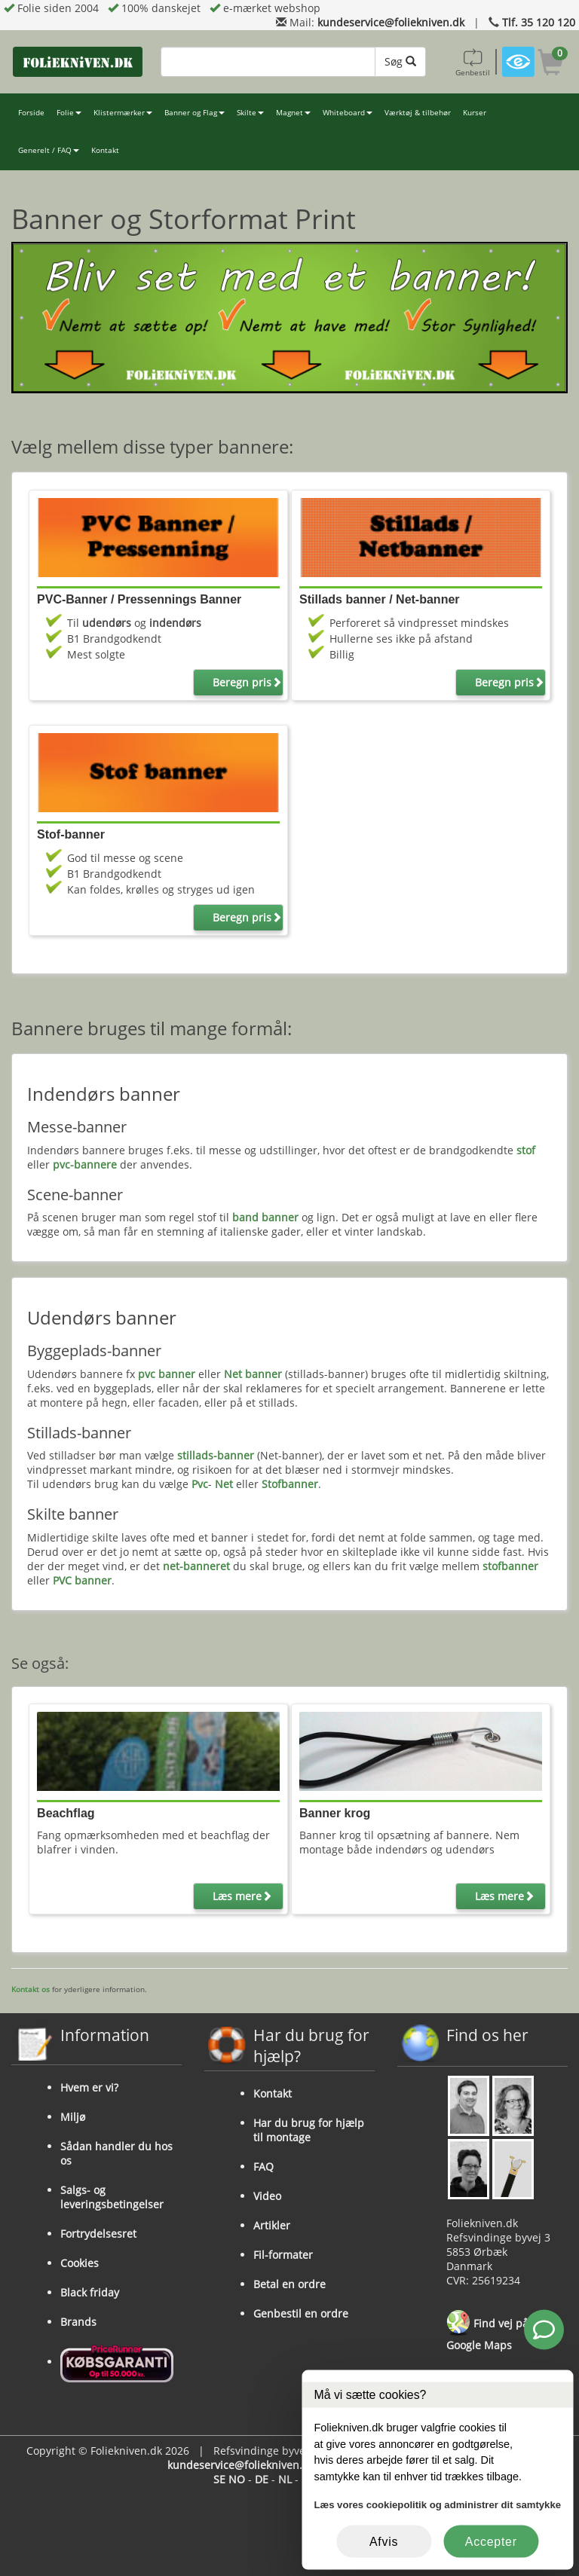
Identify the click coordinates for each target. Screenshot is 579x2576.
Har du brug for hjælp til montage (308, 2130)
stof (525, 1150)
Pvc (199, 1484)
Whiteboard (347, 113)
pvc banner (166, 1374)
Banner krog (334, 1813)
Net (224, 1484)
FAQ (263, 2166)
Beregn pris (247, 682)
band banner (265, 1217)
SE (219, 2479)
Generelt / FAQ (48, 150)
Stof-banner (71, 834)
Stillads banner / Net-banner (379, 599)
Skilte (250, 113)
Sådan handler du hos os (116, 2153)
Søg (400, 61)
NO (236, 2479)
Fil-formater (283, 2255)
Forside (31, 113)
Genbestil (472, 62)
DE (261, 2479)
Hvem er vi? (89, 2087)
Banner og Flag (194, 113)
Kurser (474, 113)
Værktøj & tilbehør (417, 113)
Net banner (253, 1374)
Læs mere (242, 1896)
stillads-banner (215, 1455)
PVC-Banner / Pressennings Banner (139, 599)
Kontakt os (30, 1989)
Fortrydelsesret (98, 2233)
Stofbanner (290, 1484)
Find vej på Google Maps (487, 2331)
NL (285, 2479)
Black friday (89, 2292)
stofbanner (510, 1566)
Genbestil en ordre (300, 2313)
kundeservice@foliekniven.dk (390, 22)
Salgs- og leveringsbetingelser (112, 2197)
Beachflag (65, 1813)
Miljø (72, 2117)
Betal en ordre (289, 2284)
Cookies (79, 2263)
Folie (69, 113)
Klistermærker (122, 113)
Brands (78, 2322)
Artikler (271, 2225)
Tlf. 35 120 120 (538, 22)
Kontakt (105, 150)
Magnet (293, 113)
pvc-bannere (85, 1164)
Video (267, 2196)
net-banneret (196, 1566)
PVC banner (82, 1580)
